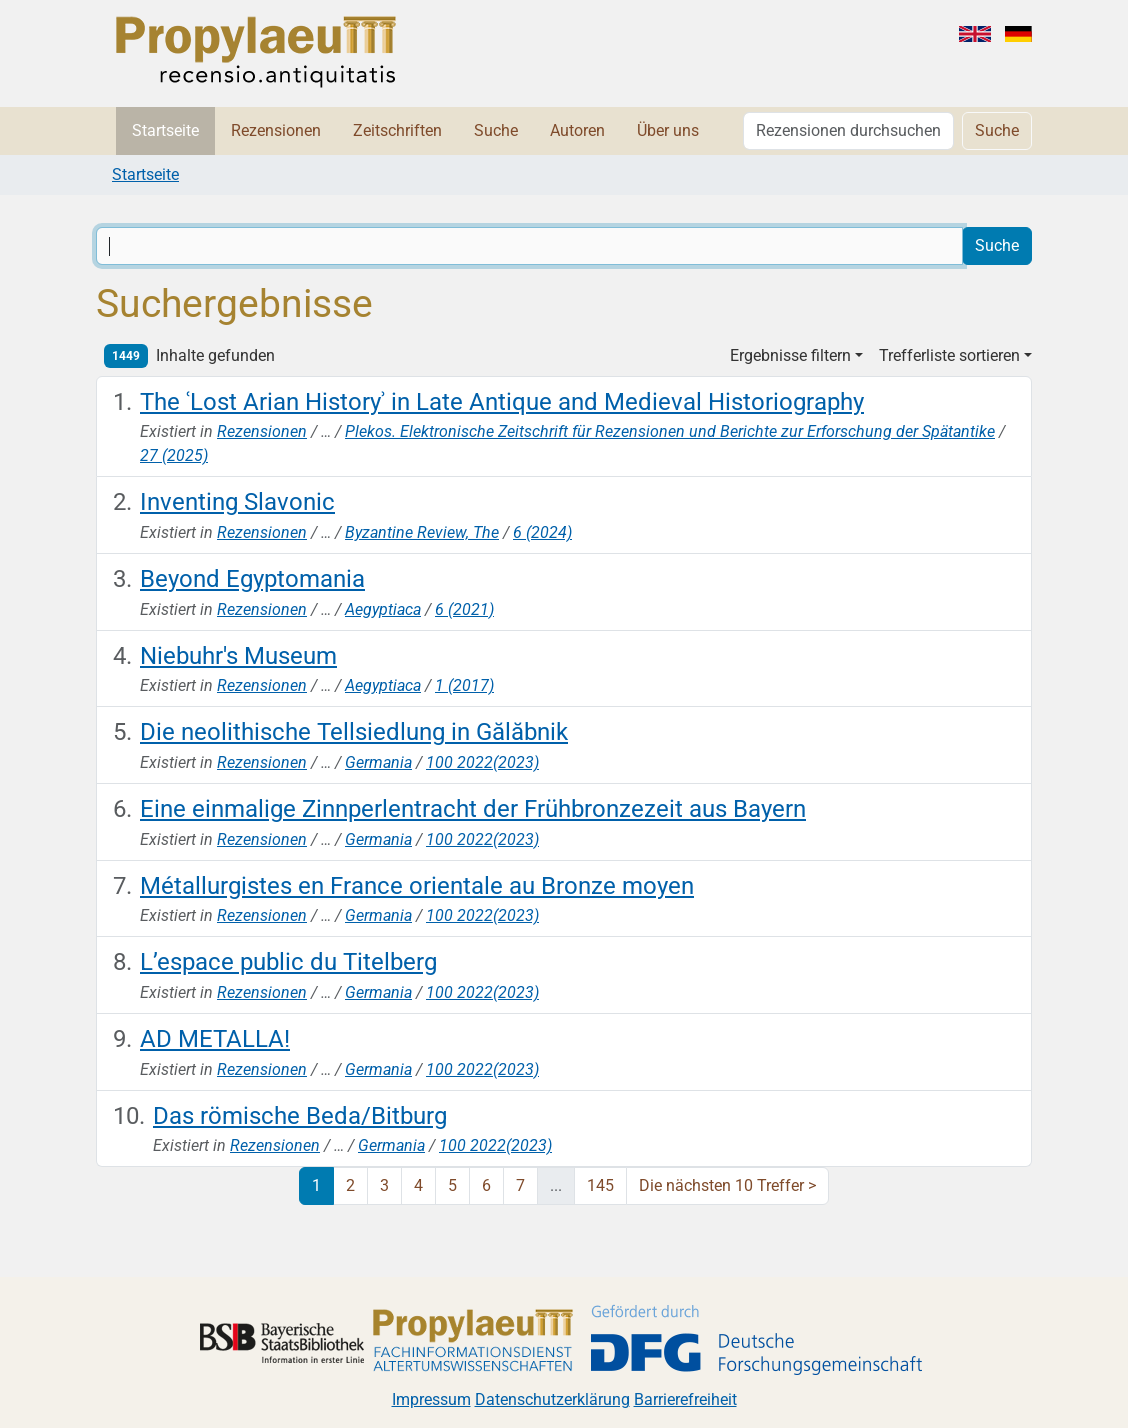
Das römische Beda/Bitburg (300, 1116)
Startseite (165, 130)
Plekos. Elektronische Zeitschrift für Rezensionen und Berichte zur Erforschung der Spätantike (670, 431)
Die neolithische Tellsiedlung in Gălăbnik (354, 732)
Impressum (431, 1399)
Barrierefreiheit (685, 1399)
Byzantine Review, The (422, 532)
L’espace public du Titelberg (288, 962)
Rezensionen (276, 130)
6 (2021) (464, 609)
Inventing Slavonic (237, 502)
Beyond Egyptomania (252, 579)
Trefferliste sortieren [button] (949, 355)
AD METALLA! (215, 1039)
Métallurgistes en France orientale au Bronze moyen (417, 886)
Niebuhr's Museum (238, 656)
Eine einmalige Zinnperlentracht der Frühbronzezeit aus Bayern (473, 809)
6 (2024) (542, 532)
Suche (496, 130)
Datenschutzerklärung (552, 1399)
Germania (378, 762)
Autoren (577, 130)
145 (600, 1185)
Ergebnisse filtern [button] (790, 355)
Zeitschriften (397, 130)
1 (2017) (464, 685)
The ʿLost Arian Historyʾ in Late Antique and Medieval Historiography (502, 402)
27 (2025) (174, 455)
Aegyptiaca (383, 609)
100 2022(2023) (482, 762)
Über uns (668, 130)
